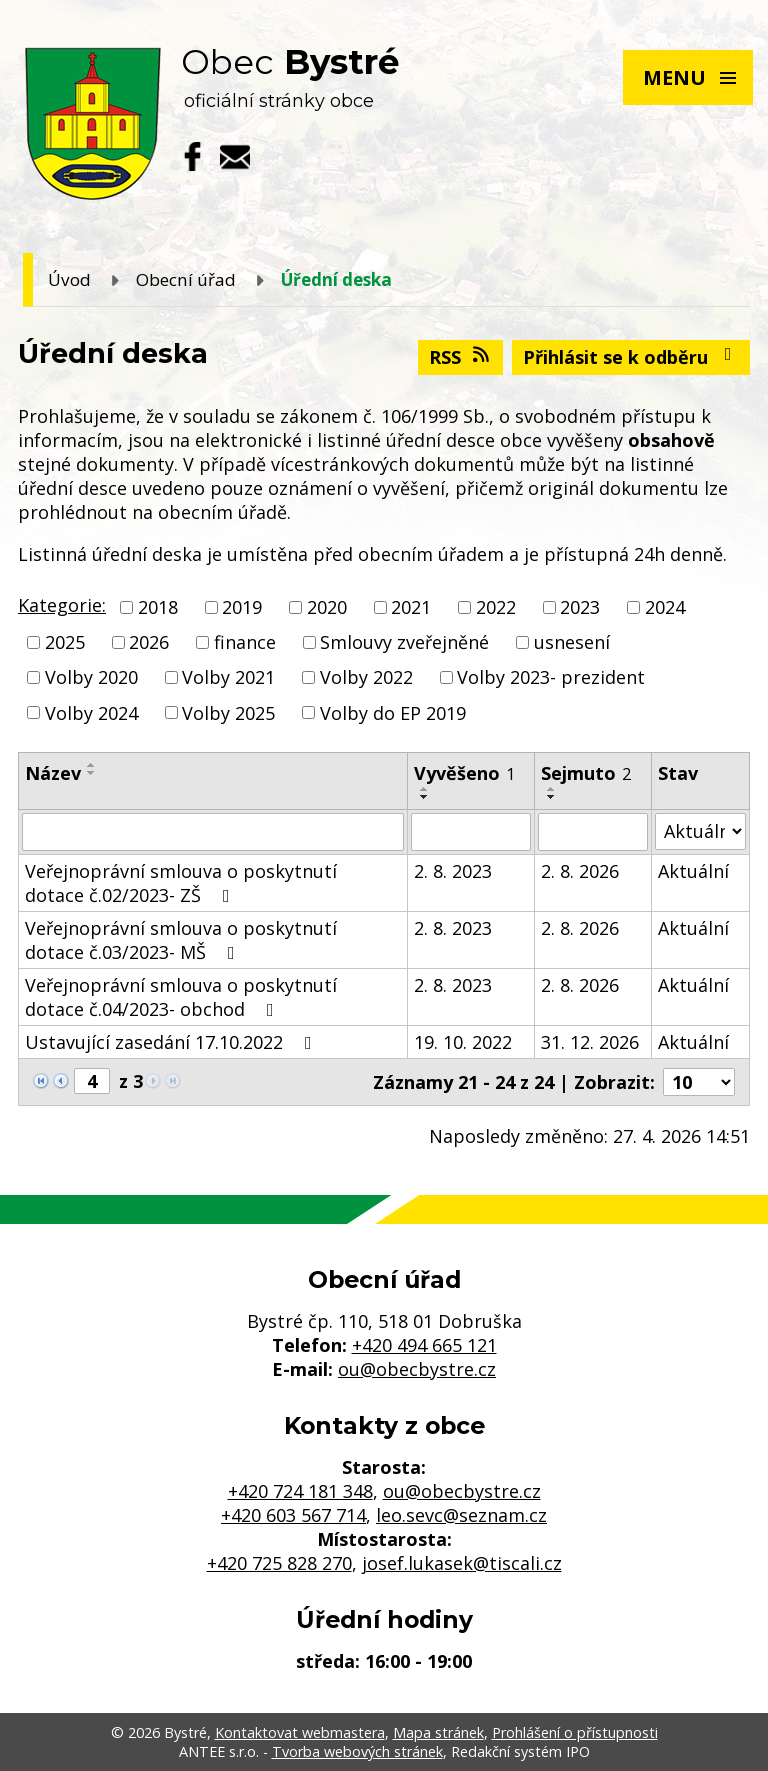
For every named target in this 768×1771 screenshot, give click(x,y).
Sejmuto (586, 773)
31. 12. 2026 (590, 1042)
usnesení (572, 642)
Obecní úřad (186, 279)
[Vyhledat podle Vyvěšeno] (471, 832)
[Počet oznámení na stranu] (699, 1082)
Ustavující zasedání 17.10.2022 (172, 1042)
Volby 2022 (366, 678)
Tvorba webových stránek (357, 1751)
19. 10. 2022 (463, 1042)
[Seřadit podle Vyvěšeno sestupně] (425, 797)
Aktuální (693, 871)
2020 (327, 607)
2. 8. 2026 (580, 871)
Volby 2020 (91, 678)
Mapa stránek (438, 1732)
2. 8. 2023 (453, 871)
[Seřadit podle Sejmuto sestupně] (552, 797)
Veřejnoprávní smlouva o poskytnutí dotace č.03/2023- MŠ (181, 940)
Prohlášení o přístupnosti (575, 1732)
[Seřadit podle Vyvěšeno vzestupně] (425, 789)
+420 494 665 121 (424, 1345)
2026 (149, 642)
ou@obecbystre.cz (417, 1369)
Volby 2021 (228, 678)
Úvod (69, 279)
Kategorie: (62, 605)
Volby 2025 (228, 713)
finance (245, 642)
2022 (496, 607)
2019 (242, 607)
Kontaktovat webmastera (300, 1732)
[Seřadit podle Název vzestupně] (92, 765)
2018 (158, 607)
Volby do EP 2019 (393, 713)
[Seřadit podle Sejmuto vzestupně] (552, 789)
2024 (665, 607)
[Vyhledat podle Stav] (700, 831)
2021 (411, 607)
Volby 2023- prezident (551, 678)
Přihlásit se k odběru (631, 357)
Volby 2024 (91, 713)
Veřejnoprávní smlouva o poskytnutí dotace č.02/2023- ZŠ (181, 883)
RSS (461, 357)
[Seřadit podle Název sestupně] (92, 773)
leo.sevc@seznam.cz (461, 1515)
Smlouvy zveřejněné (404, 642)
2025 (65, 642)
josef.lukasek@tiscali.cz (462, 1563)
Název (53, 773)
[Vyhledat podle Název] (213, 832)
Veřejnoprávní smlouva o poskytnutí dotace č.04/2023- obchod (181, 997)
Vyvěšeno (464, 773)
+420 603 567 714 (293, 1515)
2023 (580, 607)
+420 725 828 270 (279, 1563)
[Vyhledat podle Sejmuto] (593, 832)
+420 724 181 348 (300, 1491)
